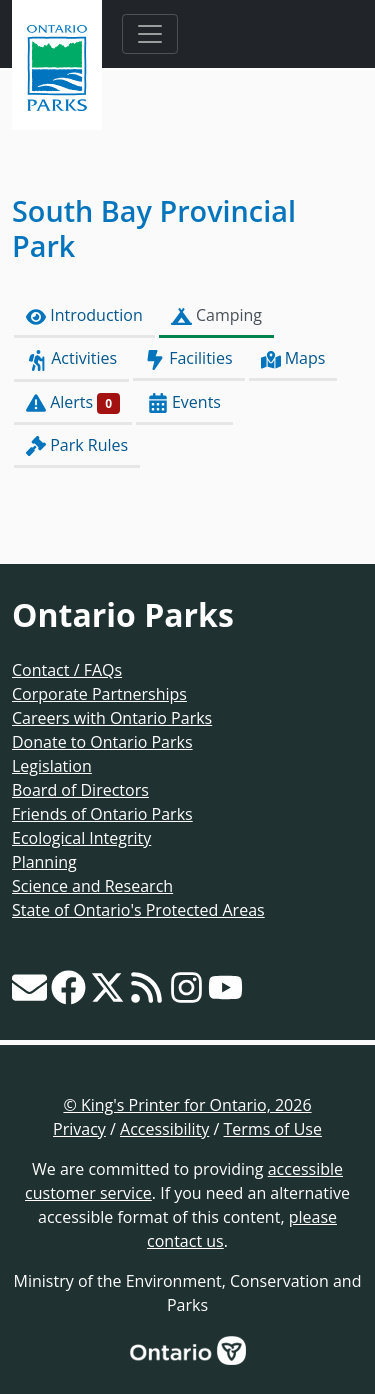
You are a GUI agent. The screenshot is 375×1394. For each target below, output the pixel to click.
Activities (71, 358)
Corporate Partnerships (99, 694)
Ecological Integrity (81, 838)
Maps (293, 358)
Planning (44, 862)
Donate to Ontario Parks (102, 742)
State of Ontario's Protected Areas (138, 910)
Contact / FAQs (67, 670)
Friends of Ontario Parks (102, 814)
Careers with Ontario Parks (112, 718)
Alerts (73, 402)
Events (184, 402)
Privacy (79, 1129)
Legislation (52, 766)
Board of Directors (80, 790)
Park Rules (77, 445)
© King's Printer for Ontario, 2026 (187, 1105)
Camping (216, 315)
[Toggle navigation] (150, 34)
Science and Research (92, 886)
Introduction (84, 315)
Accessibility (164, 1129)
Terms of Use (273, 1129)
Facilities (188, 358)
